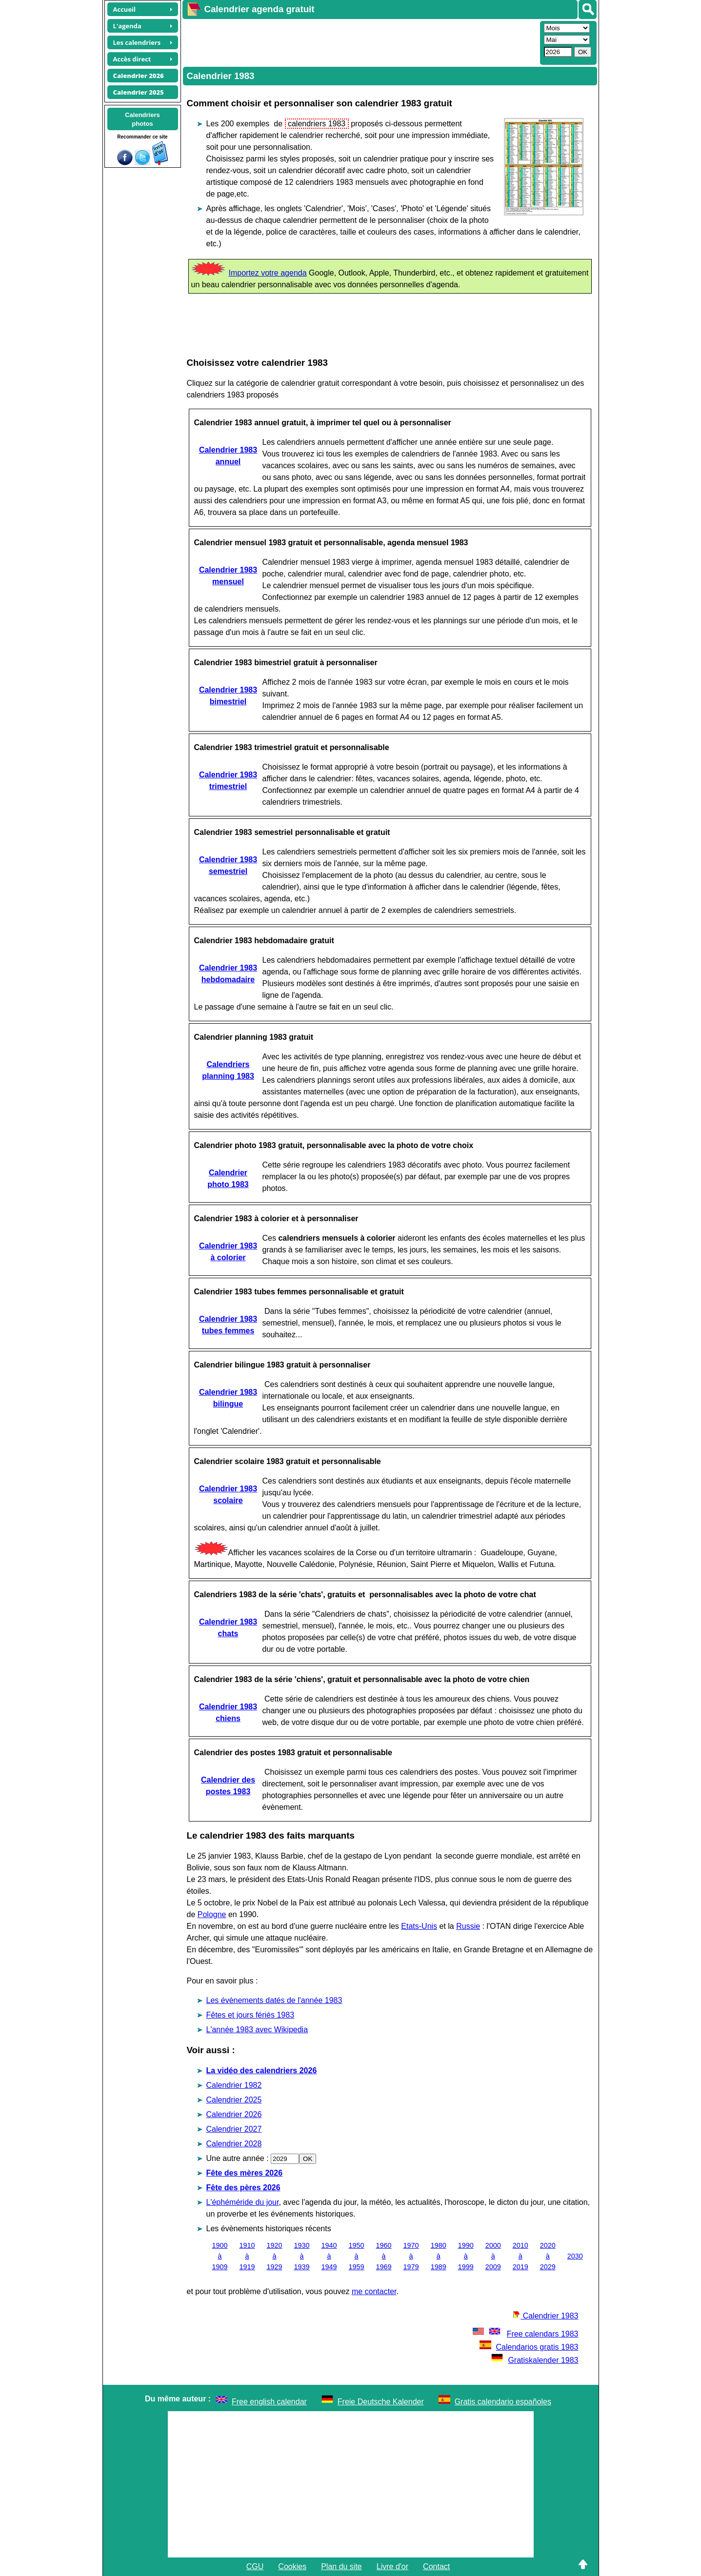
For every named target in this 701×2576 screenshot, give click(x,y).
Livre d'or (392, 2566)
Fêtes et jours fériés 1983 (250, 2015)
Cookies (292, 2566)
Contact (436, 2566)
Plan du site (341, 2566)
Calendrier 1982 (234, 2085)
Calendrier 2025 (234, 2100)
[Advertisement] (360, 42)
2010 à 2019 (520, 2255)
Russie (468, 1926)
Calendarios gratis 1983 (529, 2347)
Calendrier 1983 (545, 2316)
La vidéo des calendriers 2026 (261, 2070)
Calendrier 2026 (234, 2114)
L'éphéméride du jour (242, 2202)
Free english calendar (269, 2402)
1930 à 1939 (302, 2255)
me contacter (374, 2291)
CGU (255, 2566)
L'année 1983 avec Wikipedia (257, 2029)
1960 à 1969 (384, 2255)
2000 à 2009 (493, 2255)
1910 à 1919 (247, 2255)
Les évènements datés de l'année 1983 (274, 2000)
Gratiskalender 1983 (534, 2360)
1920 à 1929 (274, 2255)
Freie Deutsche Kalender (381, 2402)
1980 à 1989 (438, 2255)
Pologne (212, 1914)
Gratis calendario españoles (503, 2402)
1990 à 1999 (466, 2255)
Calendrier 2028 (234, 2144)
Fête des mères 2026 (244, 2173)
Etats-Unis (419, 1926)
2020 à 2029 (548, 2255)
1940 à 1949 (329, 2255)
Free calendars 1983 (525, 2334)
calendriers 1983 (317, 123)
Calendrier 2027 (234, 2129)
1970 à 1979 (411, 2255)
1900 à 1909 (220, 2255)
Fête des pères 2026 (243, 2187)
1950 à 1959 (356, 2255)
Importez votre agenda (268, 273)
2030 (575, 2256)
